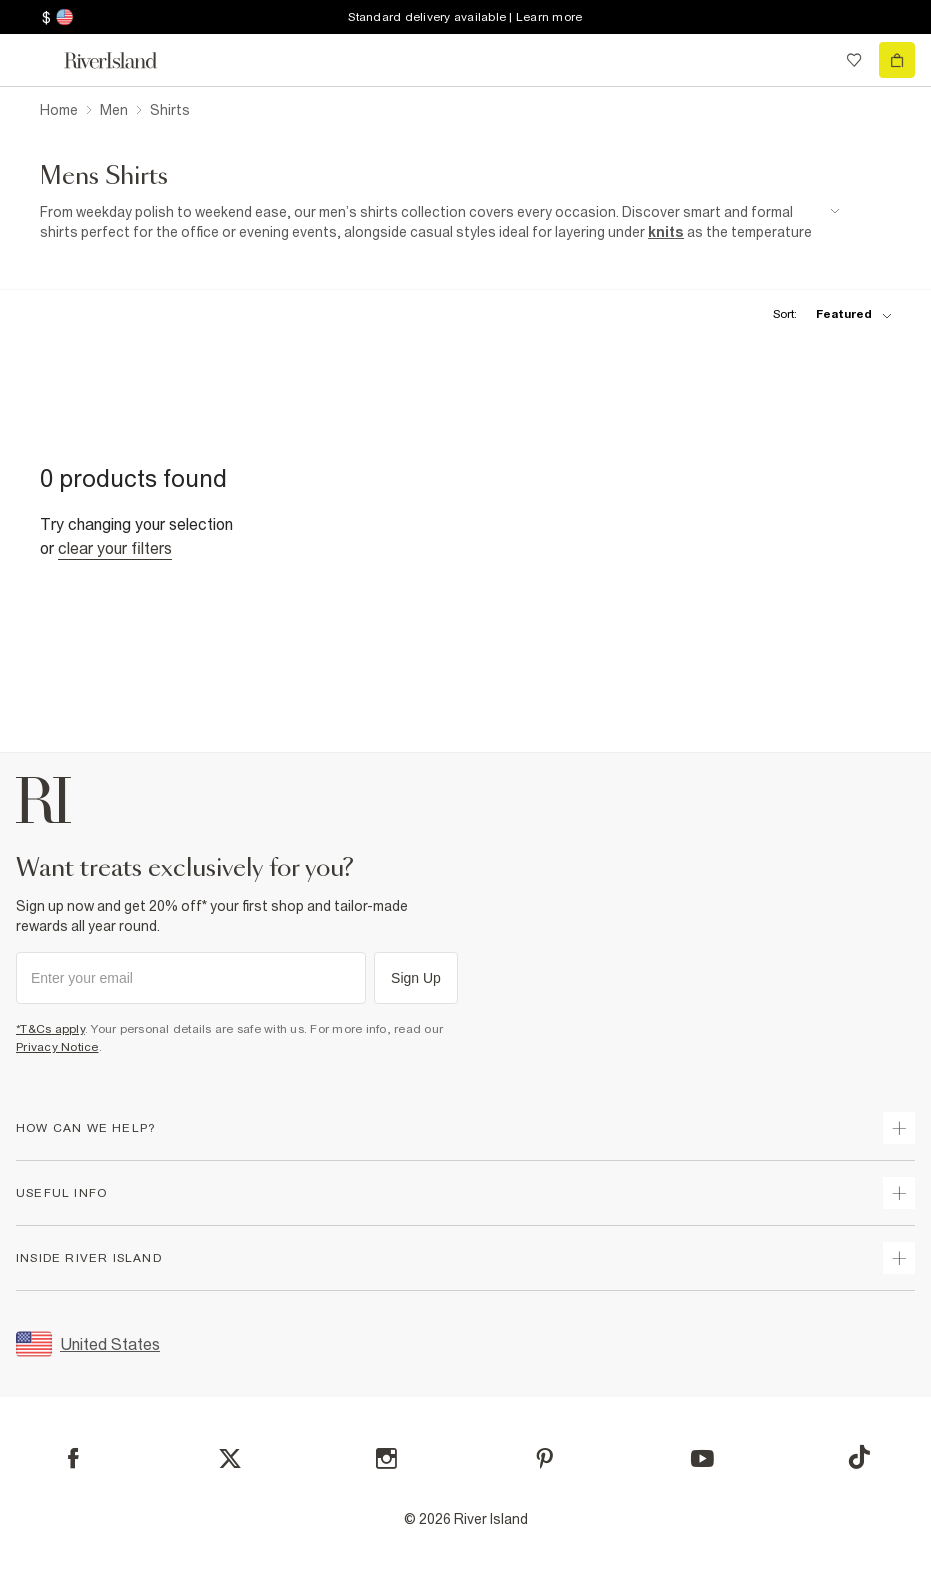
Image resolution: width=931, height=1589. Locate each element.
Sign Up (416, 978)
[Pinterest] (544, 1458)
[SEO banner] (440, 222)
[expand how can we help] (899, 1128)
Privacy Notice (57, 1047)
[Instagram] (386, 1458)
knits (666, 232)
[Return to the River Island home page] (124, 60)
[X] (230, 1459)
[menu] (34, 60)
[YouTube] (702, 1458)
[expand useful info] (899, 1193)
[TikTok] (859, 1457)
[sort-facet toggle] (827, 314)
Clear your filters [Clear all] (115, 548)
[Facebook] (73, 1458)
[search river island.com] (813, 60)
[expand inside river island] (899, 1258)
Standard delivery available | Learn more (465, 17)
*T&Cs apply (50, 1029)
